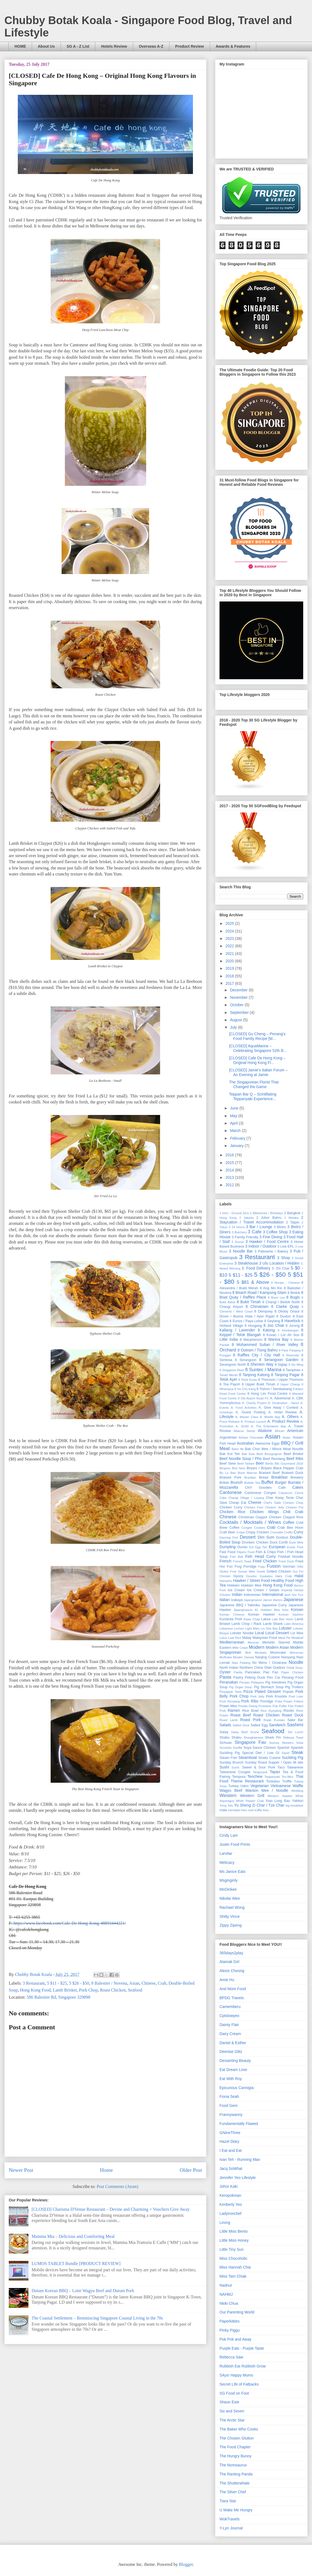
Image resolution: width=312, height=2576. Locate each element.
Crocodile (276, 1532)
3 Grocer (238, 1241)
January (237, 1145)
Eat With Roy (230, 2078)
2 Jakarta (246, 1217)
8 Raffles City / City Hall (256, 1355)
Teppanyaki (272, 1776)
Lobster (285, 1628)
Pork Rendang (229, 1701)
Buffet (267, 1482)
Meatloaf (297, 1637)
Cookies (259, 1527)
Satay (223, 1732)
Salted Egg (259, 1725)
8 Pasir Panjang (290, 1350)
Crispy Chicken (257, 1532)
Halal (298, 1576)
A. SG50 (242, 1426)
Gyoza (238, 1576)
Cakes (297, 1487)
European (277, 1547)
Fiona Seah (229, 2096)
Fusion (274, 1566)
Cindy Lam (228, 1835)
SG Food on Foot (234, 2393)
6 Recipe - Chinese (285, 1282)
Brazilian (250, 1477)
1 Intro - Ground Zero (234, 1213)
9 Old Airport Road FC (253, 1398)
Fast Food (227, 1552)
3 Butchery (239, 1232)
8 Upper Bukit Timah (258, 1384)
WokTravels (229, 2519)
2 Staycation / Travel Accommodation (261, 1219)
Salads (225, 1725)
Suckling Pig (292, 1757)
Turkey (233, 1786)
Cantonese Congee (260, 1493)
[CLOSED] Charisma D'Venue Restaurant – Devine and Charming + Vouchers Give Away (110, 2209)
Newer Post (21, 2170)
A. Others (290, 1416)
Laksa (265, 1619)
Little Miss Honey (234, 2240)
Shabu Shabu (230, 1737)
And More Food (232, 1989)
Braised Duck (292, 1473)
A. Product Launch (253, 1421)
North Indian (228, 1668)
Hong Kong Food (35, 1990)
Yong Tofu (226, 1805)
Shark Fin (273, 1737)
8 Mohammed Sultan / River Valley (265, 1344)
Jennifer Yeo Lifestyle (237, 2177)
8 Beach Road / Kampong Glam (259, 1292)
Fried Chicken (265, 1561)
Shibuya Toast (293, 1737)
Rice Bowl (250, 1711)
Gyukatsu (265, 1576)
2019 (230, 968)
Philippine (257, 1682)
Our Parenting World (236, 2312)
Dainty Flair (229, 2024)
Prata (278, 1701)
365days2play (231, 1953)
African (279, 1431)
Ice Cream (236, 1590)
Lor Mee (296, 1633)
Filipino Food (246, 1552)
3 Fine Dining (270, 1237)
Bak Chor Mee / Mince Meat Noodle (274, 1449)
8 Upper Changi (288, 1384)
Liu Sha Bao (269, 1628)
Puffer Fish (286, 1706)
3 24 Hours (237, 1227)
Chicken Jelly (274, 1507)
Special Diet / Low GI (260, 1753)
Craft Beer (227, 1532)
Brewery (297, 1477)
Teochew (254, 1776)
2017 (230, 983)
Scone (254, 1732)
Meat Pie (284, 1637)
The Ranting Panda (236, 2474)
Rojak (267, 1720)
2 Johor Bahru (268, 1218)
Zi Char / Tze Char (268, 1805)
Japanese (293, 1599)
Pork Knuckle (276, 1696)
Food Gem (228, 2105)
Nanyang (288, 1657)
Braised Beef (269, 1473)
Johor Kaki (228, 2186)
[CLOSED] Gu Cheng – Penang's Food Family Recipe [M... (257, 1036)
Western (227, 1795)
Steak (297, 1752)
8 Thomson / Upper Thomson (280, 1380)
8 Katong (266, 1330)
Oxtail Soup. (295, 1667)
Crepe (240, 1532)
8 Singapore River (231, 1370)
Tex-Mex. (288, 1776)
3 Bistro (280, 1227)
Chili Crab (293, 1512)
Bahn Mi (237, 1449)
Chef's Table (272, 1502)
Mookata (261, 1652)
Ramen (234, 1710)
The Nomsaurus (233, 2465)
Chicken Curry (230, 1507)
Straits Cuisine (269, 1758)
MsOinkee (228, 1889)
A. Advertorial (280, 1398)
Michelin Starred (276, 1642)
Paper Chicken (292, 1672)
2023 (230, 938)
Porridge (266, 1701)
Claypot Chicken (268, 1517)
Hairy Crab (283, 1576)
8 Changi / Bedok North (281, 1302)
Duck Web (296, 1542)
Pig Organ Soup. (241, 1687)
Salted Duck (241, 1725)
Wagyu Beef (230, 1790)
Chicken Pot (294, 1507)
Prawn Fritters (293, 1701)
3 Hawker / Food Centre (267, 1241)
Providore (264, 1706)
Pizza (248, 1691)
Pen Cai (273, 1677)
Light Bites (252, 1628)
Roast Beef (240, 1715)
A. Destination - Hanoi (283, 1403)
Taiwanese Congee (234, 1772)
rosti (251, 1810)
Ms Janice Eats (232, 1871)
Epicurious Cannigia (236, 2088)
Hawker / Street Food (251, 1580)
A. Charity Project (254, 1403)
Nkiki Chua (228, 2303)
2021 (230, 953)
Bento (269, 1463)
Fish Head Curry (260, 1556)
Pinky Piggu (229, 2330)
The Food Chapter (235, 2447)
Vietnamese (281, 1786)
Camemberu (230, 2006)
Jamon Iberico (272, 1600)
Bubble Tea (252, 1482)
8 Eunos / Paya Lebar (246, 1321)
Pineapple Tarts (230, 1691)
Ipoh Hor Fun (294, 1594)
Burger (281, 1482)
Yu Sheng (242, 1805)
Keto (285, 1609)
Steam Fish (228, 1758)
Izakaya (237, 1600)
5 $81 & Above (253, 1282)
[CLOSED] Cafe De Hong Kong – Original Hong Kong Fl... (257, 1060)
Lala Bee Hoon (282, 1619)
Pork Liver (296, 1696)
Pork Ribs (249, 1701)
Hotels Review (114, 46)
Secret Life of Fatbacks (239, 2384)
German (289, 1566)
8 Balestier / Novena (109, 1983)
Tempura (238, 1777)
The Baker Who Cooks (238, 2429)
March (236, 1130)
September (240, 1012)
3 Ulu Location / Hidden (279, 1263)
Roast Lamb (228, 1720)
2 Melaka (291, 1217)
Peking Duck (255, 1677)
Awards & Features (233, 46)
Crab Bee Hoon (290, 1528)
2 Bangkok (292, 1213)
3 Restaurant (34, 1983)
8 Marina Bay (276, 1339)
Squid (286, 1753)
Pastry (238, 1677)
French (225, 1561)
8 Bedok (293, 1293)
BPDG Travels (231, 1998)
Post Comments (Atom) (117, 2186)
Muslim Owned (243, 1657)
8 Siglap (281, 1365)
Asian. (287, 1437)
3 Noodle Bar (241, 1251)
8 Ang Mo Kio (271, 1288)
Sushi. (236, 1767)
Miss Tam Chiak (233, 2276)
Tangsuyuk (260, 1772)
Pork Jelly (257, 1696)
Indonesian (252, 1595)
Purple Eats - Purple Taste (241, 2348)
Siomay (274, 1742)
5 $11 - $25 (57, 1983)
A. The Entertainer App (268, 1426)
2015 (230, 1162)
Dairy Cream (230, 2034)
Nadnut (225, 2285)
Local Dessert (277, 1633)
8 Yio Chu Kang (245, 1389)
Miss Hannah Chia (235, 2267)
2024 (230, 931)
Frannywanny (230, 2114)
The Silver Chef (232, 2492)
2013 (230, 1177)
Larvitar (225, 1853)
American (295, 1430)
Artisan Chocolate (251, 1437)
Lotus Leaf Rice (230, 1637)
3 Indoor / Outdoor (260, 1246)
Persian (244, 1682)
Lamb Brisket (65, 1990)
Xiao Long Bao (278, 1801)
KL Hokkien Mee (267, 1609)
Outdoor (279, 1668)
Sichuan (225, 1743)
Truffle (287, 1781)
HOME (20, 46)
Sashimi (295, 1724)
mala (223, 1810)
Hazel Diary (229, 2141)
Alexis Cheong (231, 1971)
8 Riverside (290, 1355)
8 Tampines (292, 1370)
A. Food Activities (243, 1407)
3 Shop (283, 1258)
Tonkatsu (273, 1781)
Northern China (251, 1668)
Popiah (288, 1692)
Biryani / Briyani (259, 1468)
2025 (230, 923)
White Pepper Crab (250, 1800)
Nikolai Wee (229, 1898)
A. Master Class (246, 1417)
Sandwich (277, 1725)
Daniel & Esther (232, 2043)
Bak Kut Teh (229, 1454)
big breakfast (294, 1805)
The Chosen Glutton (236, 2438)
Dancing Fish (228, 1537)
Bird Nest (238, 1468)
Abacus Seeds (244, 1431)
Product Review (189, 46)
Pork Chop (88, 1990)
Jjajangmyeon (242, 1609)
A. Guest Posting (250, 1412)
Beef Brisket (293, 1454)
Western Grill (252, 1795)
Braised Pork (230, 1477)
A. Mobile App (270, 1417)
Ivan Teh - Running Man (239, 2159)
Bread (263, 1477)
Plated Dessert (268, 1691)
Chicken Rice (232, 1512)
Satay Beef (239, 1732)
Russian (279, 1720)
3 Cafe (254, 1231)
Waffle (298, 1786)
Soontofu (225, 1747)
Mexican (253, 1642)
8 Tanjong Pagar (285, 1375)
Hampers (225, 1580)
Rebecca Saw (231, 2357)
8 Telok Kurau (247, 1379)
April (234, 1123)
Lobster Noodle (241, 1633)
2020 (230, 961)
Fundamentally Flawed (238, 2123)
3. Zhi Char (281, 1268)
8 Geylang (272, 1321)
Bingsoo (224, 1468)
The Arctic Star (232, 2420)
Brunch (236, 1482)
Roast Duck (292, 1715)
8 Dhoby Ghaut (287, 1311)
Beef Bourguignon (269, 1454)
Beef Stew (227, 1463)
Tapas (275, 1772)
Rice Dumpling (271, 1710)
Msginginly (228, 1880)
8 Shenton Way (260, 1364)
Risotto (288, 1711)
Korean (297, 1609)
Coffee (288, 1522)
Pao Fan (270, 1672)
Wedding (297, 1790)
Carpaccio (285, 1492)
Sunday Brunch (231, 1762)
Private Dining (247, 1706)
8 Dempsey (263, 1311)
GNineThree (229, 2132)
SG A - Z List (78, 46)
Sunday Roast (256, 1762)
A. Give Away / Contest (278, 1408)
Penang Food (292, 1677)
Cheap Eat (237, 1503)
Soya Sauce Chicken (259, 1748)
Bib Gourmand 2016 (289, 1463)
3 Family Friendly (245, 1237)
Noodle (296, 1662)
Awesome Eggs (267, 1443)
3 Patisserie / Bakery (271, 1251)
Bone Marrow (247, 1472)
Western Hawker (280, 1796)
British (224, 1483)
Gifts (300, 1566)
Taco (281, 1767)
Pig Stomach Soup (269, 1687)
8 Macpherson (251, 1340)
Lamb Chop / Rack (247, 1624)
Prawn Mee (228, 1706)
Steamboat (247, 1757)
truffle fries (262, 1810)
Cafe (282, 1488)
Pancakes (252, 1672)
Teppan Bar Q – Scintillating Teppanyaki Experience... (252, 1096)
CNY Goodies (258, 1488)
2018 (230, 976)
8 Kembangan (288, 1330)
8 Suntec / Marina (263, 1369)
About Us (46, 46)
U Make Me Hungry (236, 2510)
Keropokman (230, 2195)
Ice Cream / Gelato (263, 1590)
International (272, 1594)
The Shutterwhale (234, 2483)
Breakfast (279, 1477)
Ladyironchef (230, 2213)
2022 (230, 946)
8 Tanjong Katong (254, 1375)
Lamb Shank (273, 1624)
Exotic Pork (295, 1547)
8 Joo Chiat (274, 1325)
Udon (245, 1786)
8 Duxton (283, 1316)
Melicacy (226, 1862)
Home (106, 2170)
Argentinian (228, 1437)
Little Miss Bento (233, 2231)
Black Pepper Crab (288, 1468)
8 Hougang (253, 1326)
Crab (162, 1983)
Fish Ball (236, 1556)
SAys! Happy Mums (236, 2375)
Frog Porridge (245, 1566)
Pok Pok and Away (235, 2339)
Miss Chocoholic (233, 2258)
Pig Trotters (294, 1687)
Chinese (148, 1983)
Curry (298, 1532)
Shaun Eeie (229, 2402)
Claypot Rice (293, 1517)
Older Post (191, 2170)
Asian (134, 1983)
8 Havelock (290, 1321)
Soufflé (237, 1747)
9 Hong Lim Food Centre (267, 1394)
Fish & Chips (266, 1552)
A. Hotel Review (282, 1412)
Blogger (186, 2564)
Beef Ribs (294, 1458)
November (239, 997)
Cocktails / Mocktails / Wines (250, 1522)
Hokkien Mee (251, 1585)
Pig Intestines (275, 1682)
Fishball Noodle (290, 1557)
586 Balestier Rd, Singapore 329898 (58, 1997)
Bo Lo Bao (227, 1472)
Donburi (282, 1537)
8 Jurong (293, 1326)
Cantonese (230, 1492)
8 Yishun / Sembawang (274, 1389)
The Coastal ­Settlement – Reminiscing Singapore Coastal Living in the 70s (97, 2318)
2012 (230, 1185)
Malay (247, 1638)
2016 (230, 1155)
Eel (251, 1547)
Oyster (225, 1672)
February (238, 1138)
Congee (246, 1527)
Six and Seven (231, 2411)
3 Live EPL (286, 1246)
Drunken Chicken (255, 1542)
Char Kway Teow (280, 1498)
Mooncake (278, 1652)
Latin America (293, 1623)
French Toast (242, 1561)
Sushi (224, 1767)
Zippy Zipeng (230, 1925)
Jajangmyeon (253, 1600)
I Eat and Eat (230, 2150)
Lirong (224, 2222)
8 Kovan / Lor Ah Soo (281, 1335)
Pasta (225, 1677)
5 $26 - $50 (79, 1983)
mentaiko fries (237, 1810)
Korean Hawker (261, 1614)
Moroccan (296, 1652)
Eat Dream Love (233, 2069)
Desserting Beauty (235, 2060)
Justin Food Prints (234, 1844)
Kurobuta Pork (230, 1619)
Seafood (135, 1990)
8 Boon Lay (276, 1297)
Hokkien (233, 1585)
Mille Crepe (240, 1647)
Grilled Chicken (279, 1571)
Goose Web (246, 1571)
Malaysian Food (265, 1638)
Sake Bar (295, 1720)
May (234, 1116)
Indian (237, 1594)
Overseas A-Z (151, 46)
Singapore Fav (250, 1742)
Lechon (239, 1628)
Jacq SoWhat (230, 2168)
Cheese (254, 1502)
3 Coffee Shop (275, 1232)
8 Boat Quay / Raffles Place (261, 1294)
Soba (299, 1742)
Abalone (265, 1430)
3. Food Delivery (256, 1268)
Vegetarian (259, 1786)
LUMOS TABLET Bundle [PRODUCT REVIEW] (75, 2263)
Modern (256, 1647)
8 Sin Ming (295, 1364)
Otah (267, 1668)
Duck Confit (279, 1542)
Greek (261, 1571)
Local (259, 1633)
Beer (260, 1463)
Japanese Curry (274, 1605)
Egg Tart (261, 1547)
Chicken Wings (264, 1512)
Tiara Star (227, 2501)
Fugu (261, 1566)
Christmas (246, 1517)
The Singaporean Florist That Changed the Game (254, 1084)
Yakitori (297, 1801)
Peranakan (228, 1682)
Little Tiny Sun (231, 2249)
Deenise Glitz (230, 2051)
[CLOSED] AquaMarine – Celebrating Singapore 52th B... (258, 1048)
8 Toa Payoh (229, 1384)
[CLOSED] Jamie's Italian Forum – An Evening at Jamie (258, 1072)
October (237, 1005)
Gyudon (251, 1576)
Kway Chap (252, 1619)
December (239, 990)
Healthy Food (282, 1580)
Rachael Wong (232, 1907)
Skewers (288, 1742)
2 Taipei (292, 1222)
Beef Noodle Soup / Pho (240, 1458)
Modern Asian (277, 1647)
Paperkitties (229, 2321)
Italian (224, 1599)
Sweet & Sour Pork (258, 1767)
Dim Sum (266, 1537)
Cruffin (288, 1532)
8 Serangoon (245, 1360)
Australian (245, 1443)
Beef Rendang (274, 1459)
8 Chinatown (256, 1306)
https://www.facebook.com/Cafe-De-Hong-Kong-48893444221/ (69, 1923)
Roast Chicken (113, 1990)
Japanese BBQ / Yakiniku (239, 1605)
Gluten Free (227, 1571)
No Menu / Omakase (269, 1663)
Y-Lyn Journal (231, 2528)
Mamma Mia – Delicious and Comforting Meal (72, 2236)
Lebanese (226, 1628)
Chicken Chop (293, 1502)
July (234, 1027)
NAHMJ (226, 2294)
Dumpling (227, 1547)
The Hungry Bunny (235, 2456)
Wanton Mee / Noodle (266, 1790)
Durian (243, 1547)
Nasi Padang (241, 1662)
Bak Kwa (248, 1454)
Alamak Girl (229, 1961)
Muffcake (225, 1657)
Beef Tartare (246, 1463)
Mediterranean (231, 1642)
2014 (230, 1170)
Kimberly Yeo (230, 2204)
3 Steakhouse (246, 1263)
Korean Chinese (231, 1614)
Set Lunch (295, 1732)
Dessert (248, 1537)
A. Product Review (283, 1421)
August (236, 1020)
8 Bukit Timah (249, 1302)
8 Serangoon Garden (279, 1359)
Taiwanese (295, 1767)
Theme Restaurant (247, 1781)
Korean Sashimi (291, 1614)
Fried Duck (286, 1561)
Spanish (283, 1748)
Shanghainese (253, 1737)
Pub (275, 1706)
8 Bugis (293, 1297)
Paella (238, 1672)
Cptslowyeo (229, 2015)
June (234, 1108)
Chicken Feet (253, 1507)
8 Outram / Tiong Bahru (258, 1350)
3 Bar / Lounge (259, 1227)
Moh (248, 1652)
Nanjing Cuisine (267, 1657)
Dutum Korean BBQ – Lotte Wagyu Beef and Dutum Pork (82, 2290)
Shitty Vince (229, 1916)
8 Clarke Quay (285, 1306)
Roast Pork (250, 1720)
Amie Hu (226, 1980)
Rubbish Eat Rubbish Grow (242, 2366)
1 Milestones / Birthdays (266, 1213)
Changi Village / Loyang (246, 1497)
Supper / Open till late (285, 1762)
